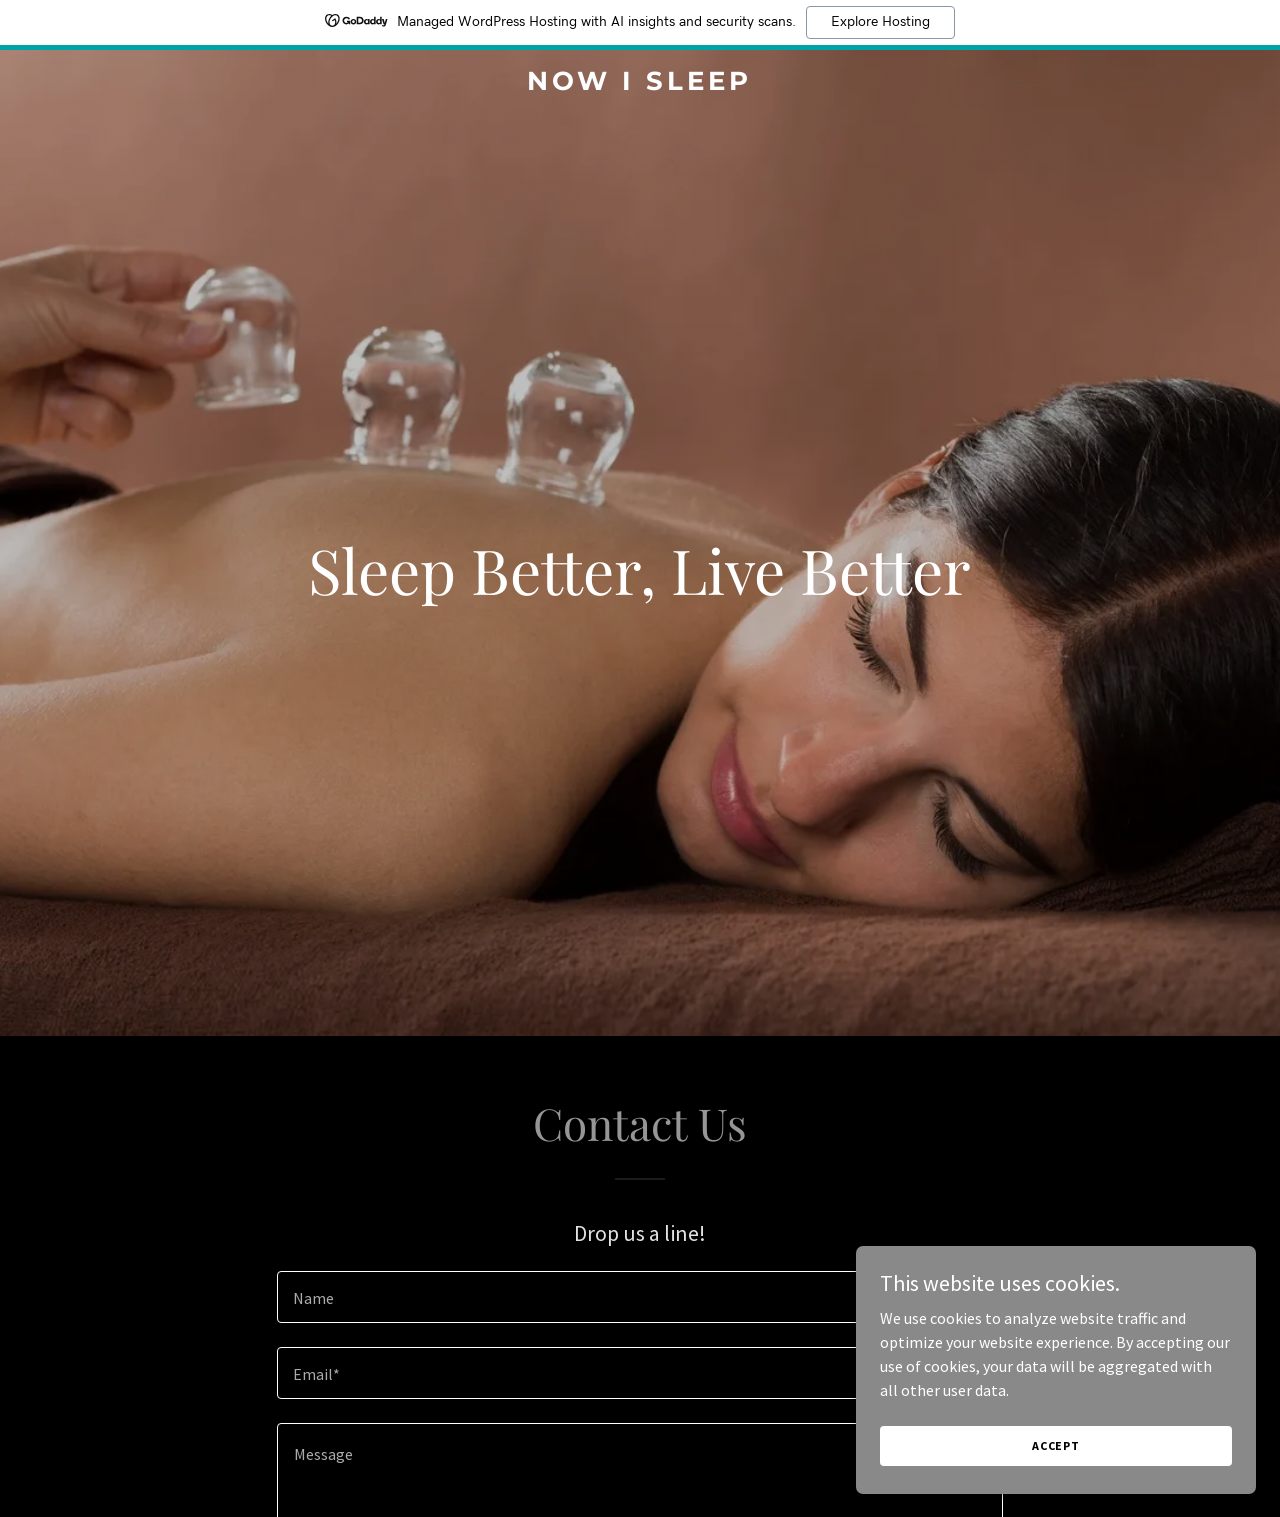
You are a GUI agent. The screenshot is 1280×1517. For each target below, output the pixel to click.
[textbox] (639, 1297)
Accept (1056, 1472)
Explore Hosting (880, 22)
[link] (640, 84)
